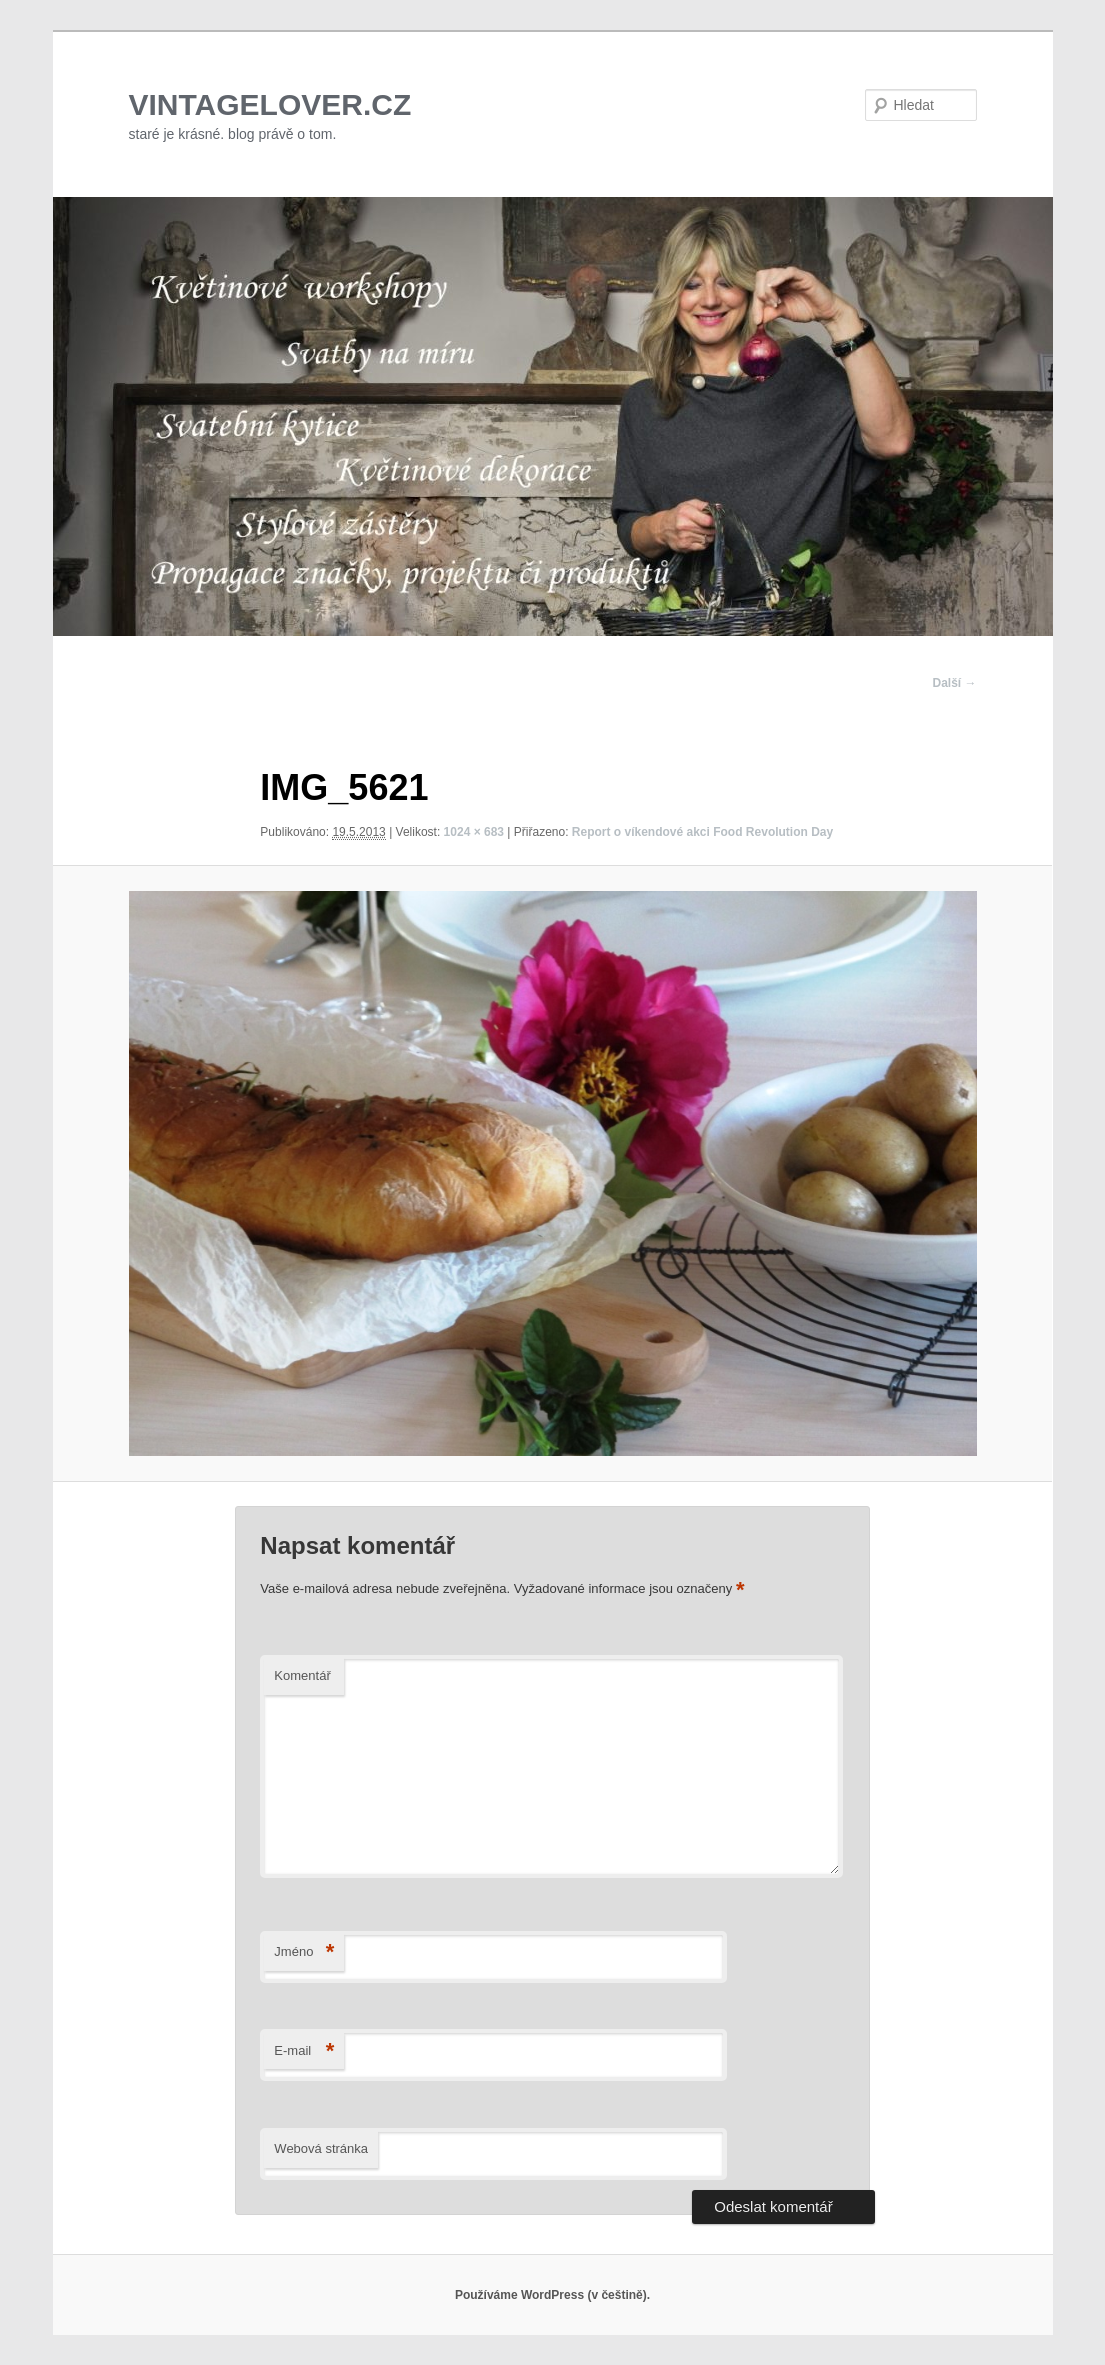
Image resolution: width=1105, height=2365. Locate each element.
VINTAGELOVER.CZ (270, 104)
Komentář (302, 1675)
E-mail (304, 2051)
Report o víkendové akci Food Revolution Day (702, 832)
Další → (954, 683)
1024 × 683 (474, 832)
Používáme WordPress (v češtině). (552, 2295)
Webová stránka (321, 2148)
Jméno (304, 1952)
